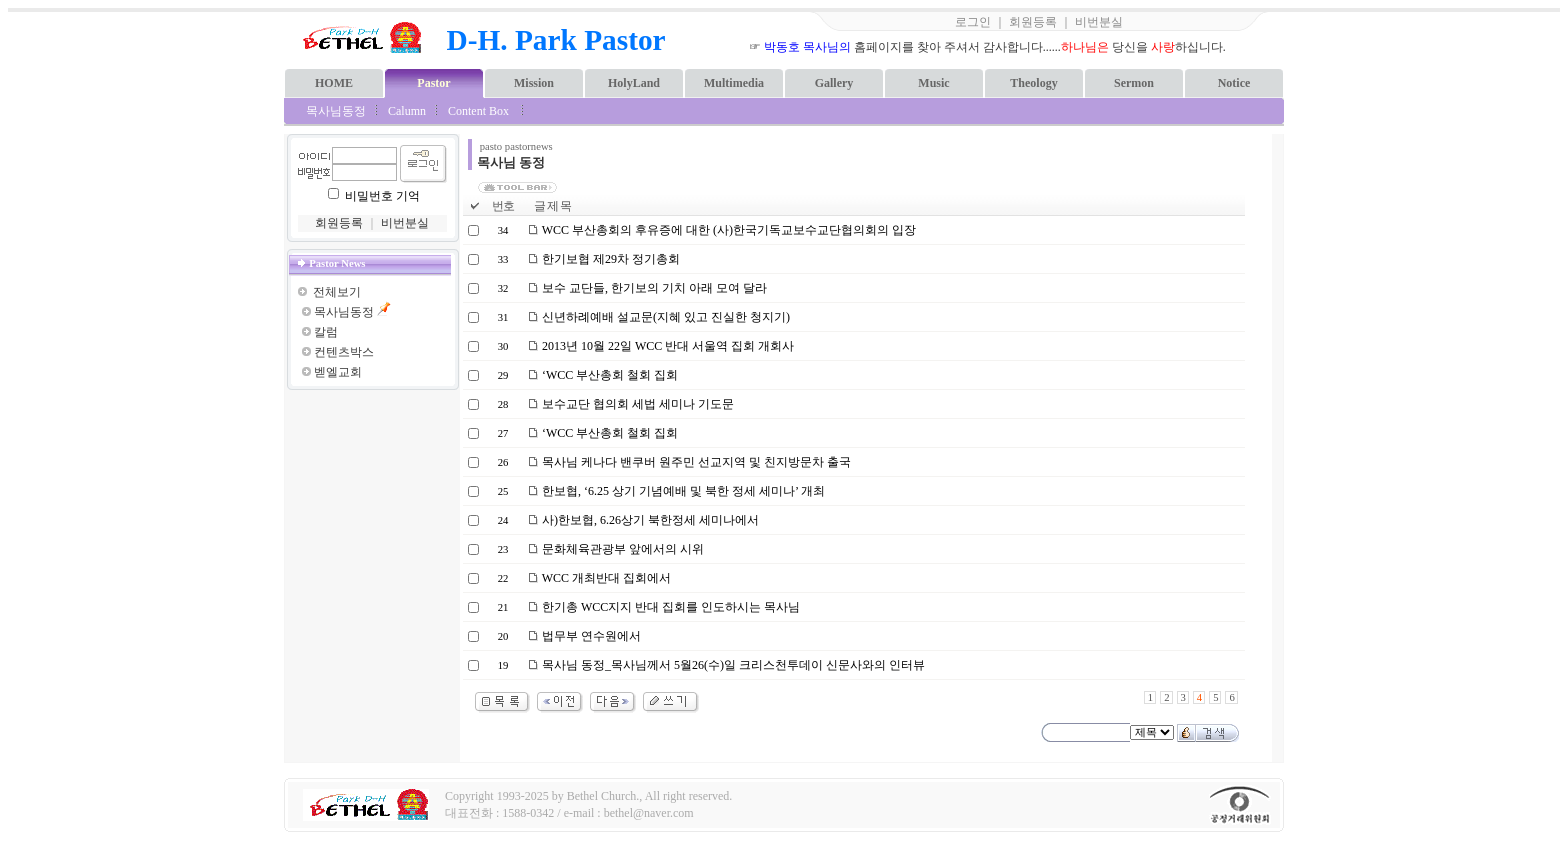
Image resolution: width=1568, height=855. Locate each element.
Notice (1234, 83)
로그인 (973, 22)
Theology (1033, 83)
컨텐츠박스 (344, 352)
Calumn (407, 111)
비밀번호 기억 (382, 196)
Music (933, 83)
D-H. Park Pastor (556, 40)
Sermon (1134, 83)
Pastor (433, 83)
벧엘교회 (338, 372)
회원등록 (1033, 22)
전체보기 (337, 292)
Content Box (478, 111)
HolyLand (634, 83)
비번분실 (1099, 22)
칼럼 (326, 332)
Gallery (834, 83)
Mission (534, 83)
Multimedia (734, 83)
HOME (334, 83)
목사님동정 (336, 111)
